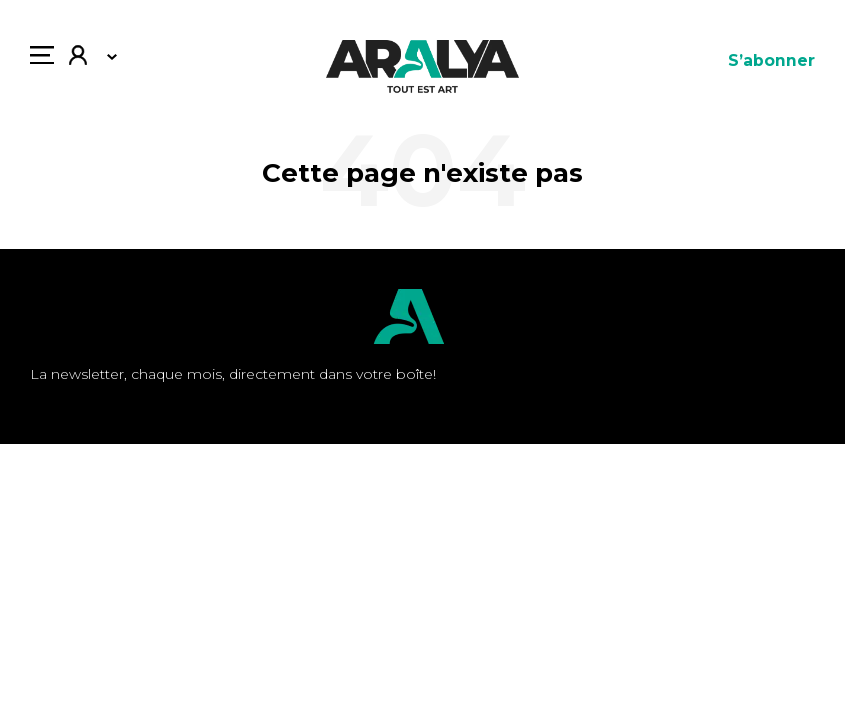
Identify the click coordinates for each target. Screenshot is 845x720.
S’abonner (771, 60)
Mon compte (78, 57)
